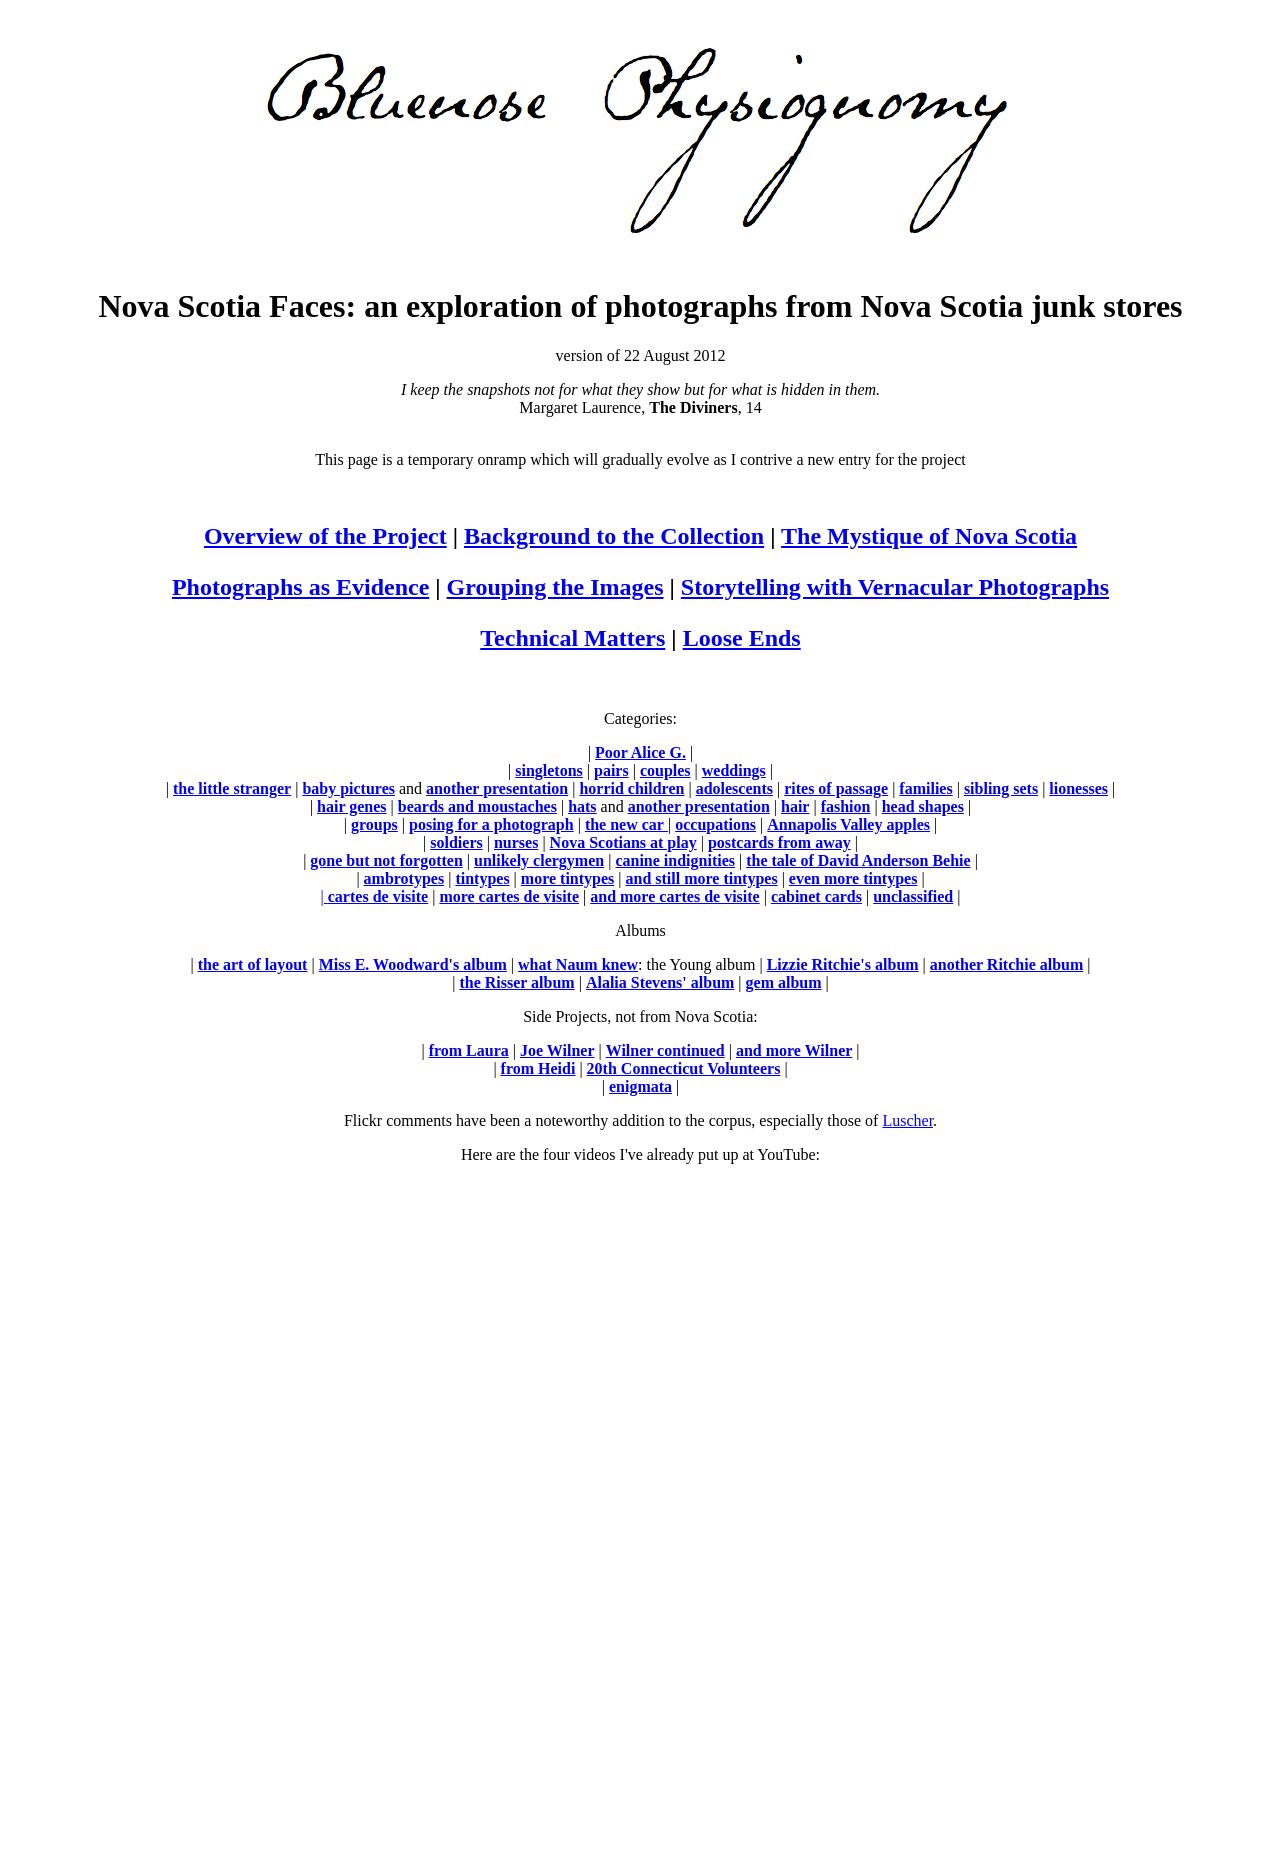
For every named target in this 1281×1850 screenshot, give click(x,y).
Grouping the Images (555, 587)
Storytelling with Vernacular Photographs (895, 587)
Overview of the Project (325, 536)
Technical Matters (572, 638)
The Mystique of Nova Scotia (929, 536)
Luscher (907, 1120)
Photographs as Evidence (300, 587)
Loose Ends (742, 638)
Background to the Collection (614, 536)
